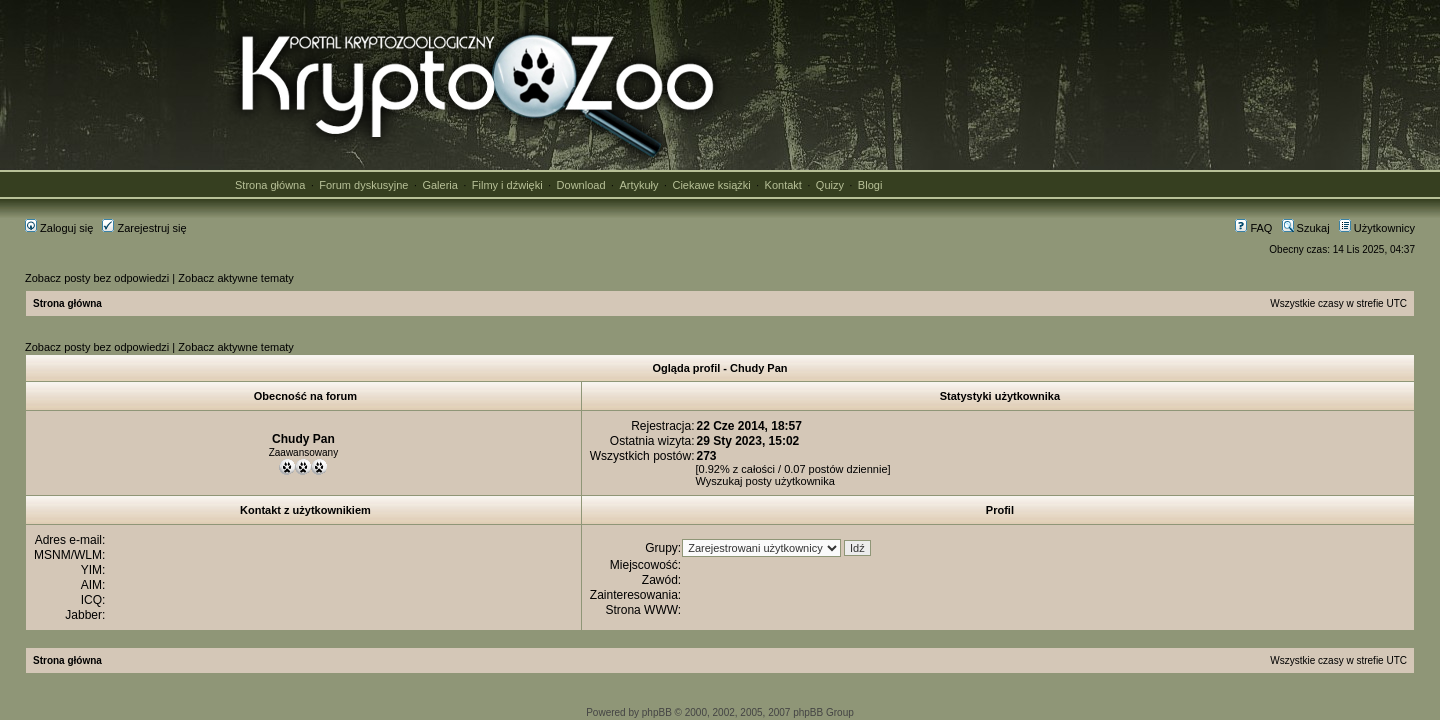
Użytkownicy (1377, 228)
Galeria (439, 185)
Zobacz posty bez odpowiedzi (97, 278)
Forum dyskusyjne (363, 185)
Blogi (870, 185)
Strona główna (270, 185)
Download (581, 185)
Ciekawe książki (711, 185)
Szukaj (1306, 228)
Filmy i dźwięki (507, 185)
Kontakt (783, 185)
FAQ (1253, 228)
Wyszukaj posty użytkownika (765, 481)
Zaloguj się (59, 228)
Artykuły (638, 185)
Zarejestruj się (144, 228)
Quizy (830, 185)
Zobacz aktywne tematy (236, 278)
